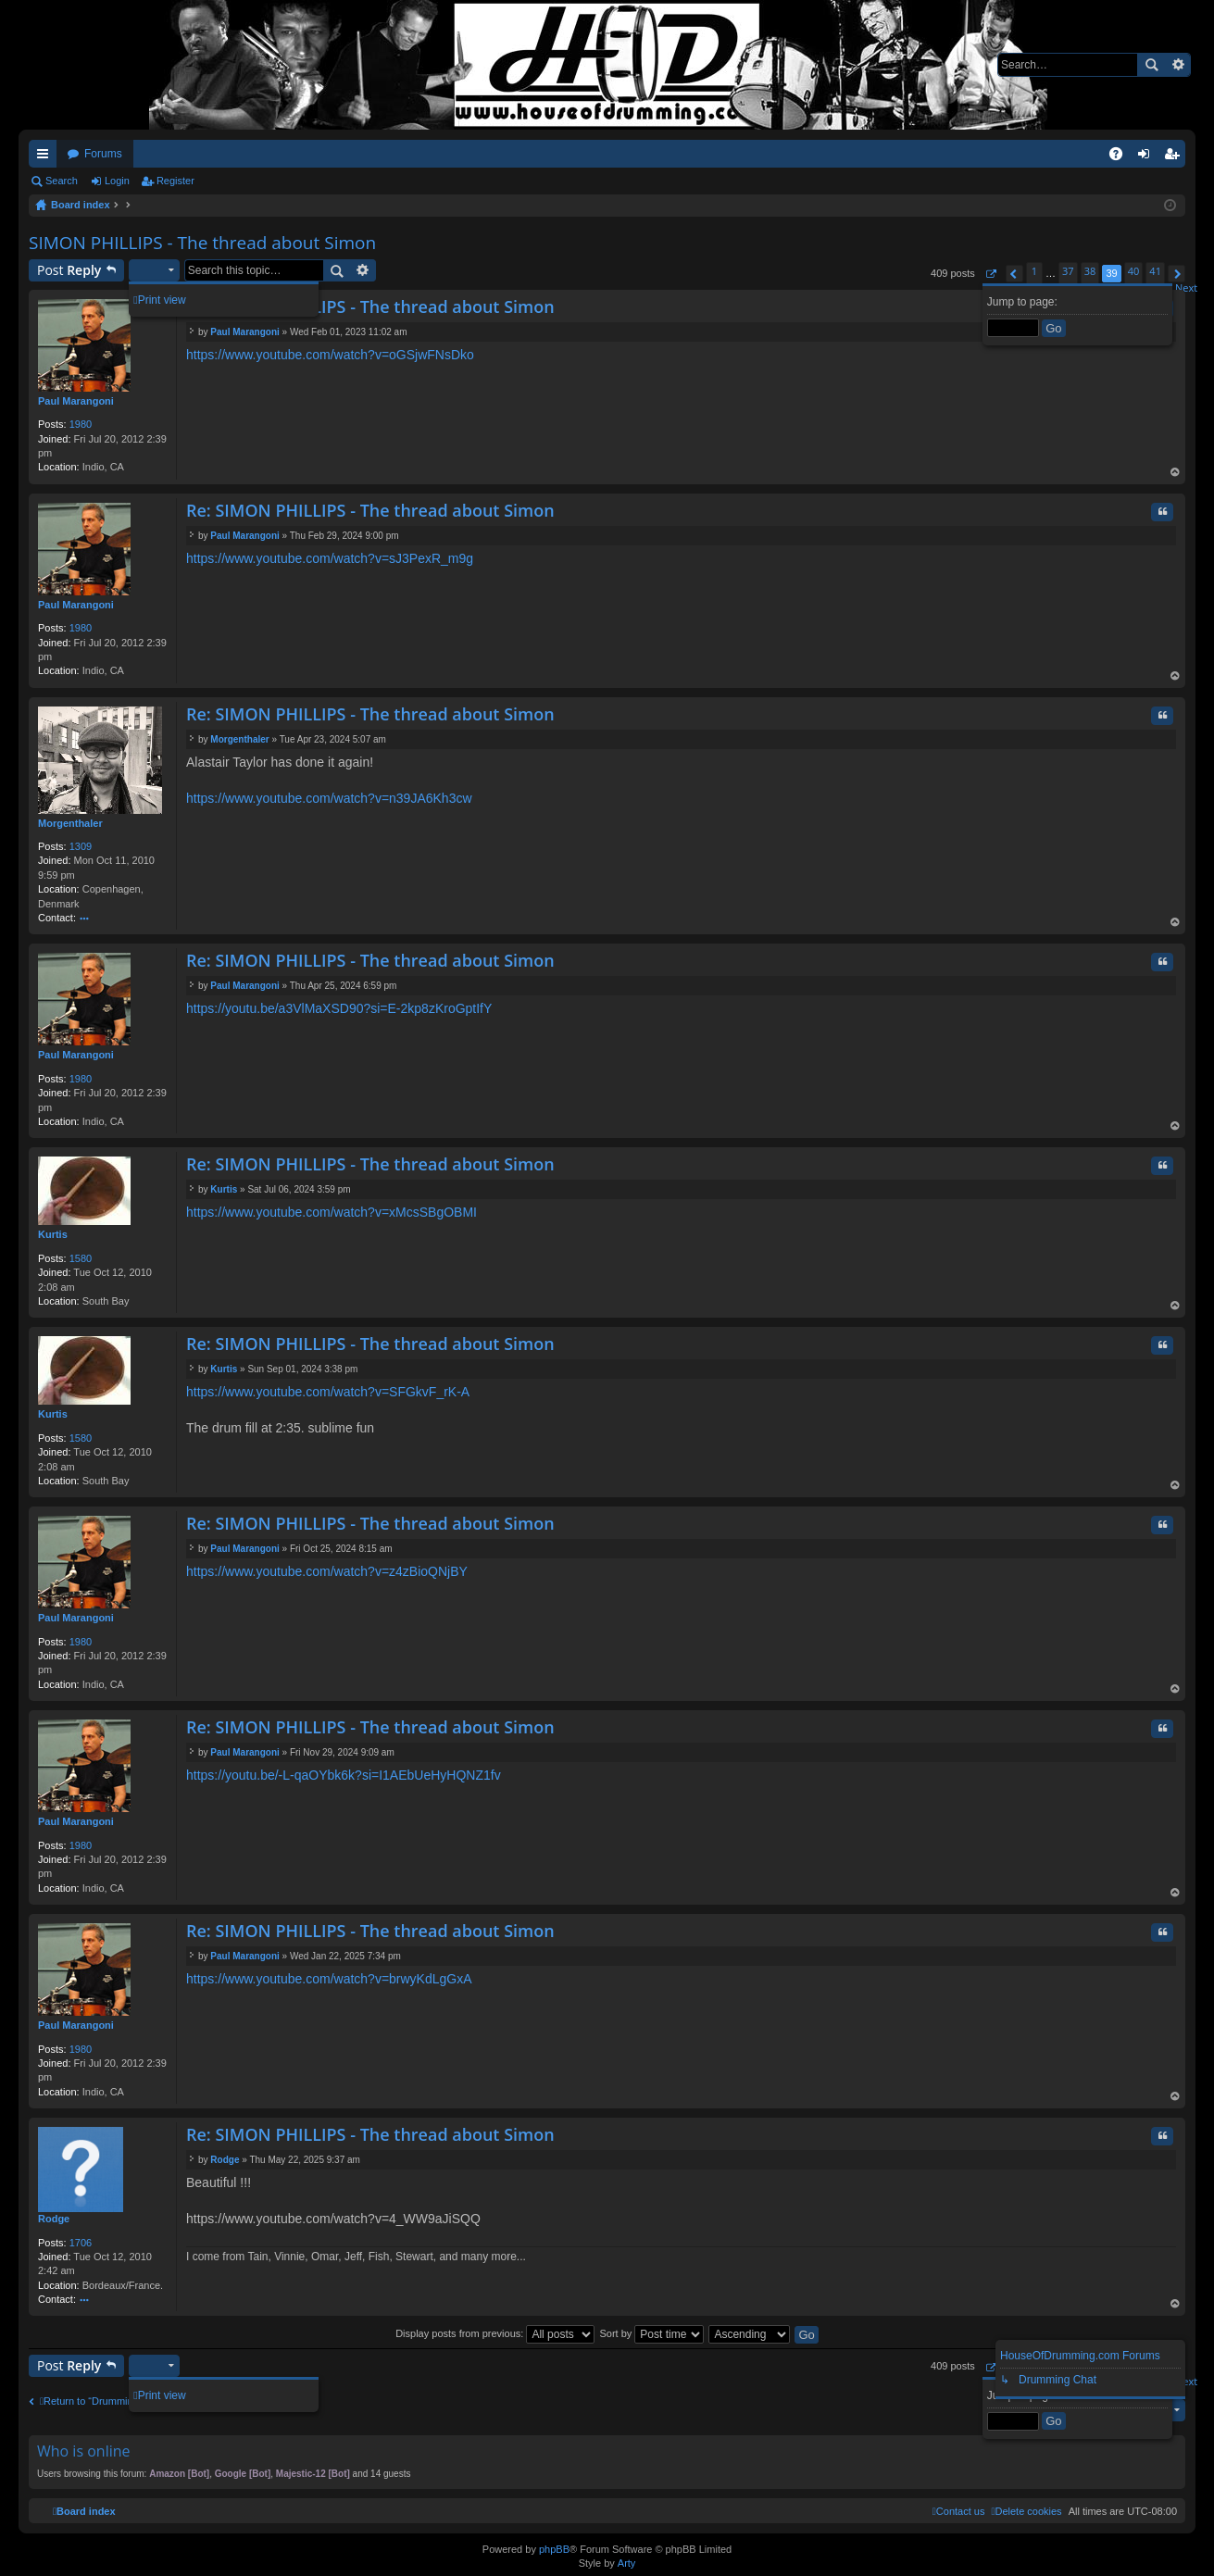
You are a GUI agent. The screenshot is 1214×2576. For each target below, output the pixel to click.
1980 (80, 424)
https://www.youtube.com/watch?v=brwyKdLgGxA (329, 1978)
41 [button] (1155, 271)
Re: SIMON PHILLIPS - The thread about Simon (370, 306)
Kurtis (53, 1234)
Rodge (53, 2218)
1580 (80, 1258)
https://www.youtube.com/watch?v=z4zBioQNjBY (327, 1571)
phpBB (554, 2549)
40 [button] (1134, 271)
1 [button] (1034, 271)
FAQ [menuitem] (1122, 157)
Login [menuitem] (1148, 157)
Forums (103, 153)
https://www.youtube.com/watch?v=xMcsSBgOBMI (331, 1212)
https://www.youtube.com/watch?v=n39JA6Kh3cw (329, 798)
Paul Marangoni (76, 400)
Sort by (651, 2333)
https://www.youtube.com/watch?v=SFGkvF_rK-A (327, 1391)
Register (175, 180)
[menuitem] (1026, 2511)
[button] (990, 273)
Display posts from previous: (494, 2333)
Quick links (46, 157)
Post (69, 270)
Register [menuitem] (1175, 157)
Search (1151, 65)
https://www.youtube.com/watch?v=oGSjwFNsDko (330, 354)
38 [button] (1090, 271)
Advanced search (1177, 65)
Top (1175, 474)
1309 (80, 846)
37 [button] (1068, 271)
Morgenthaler (70, 823)
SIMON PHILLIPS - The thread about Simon (202, 243)
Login (117, 180)
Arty (627, 2563)
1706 (80, 2242)
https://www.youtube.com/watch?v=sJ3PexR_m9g (329, 558)
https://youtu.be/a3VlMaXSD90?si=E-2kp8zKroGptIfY (339, 1008)
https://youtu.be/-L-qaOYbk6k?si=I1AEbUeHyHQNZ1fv (343, 1775)
